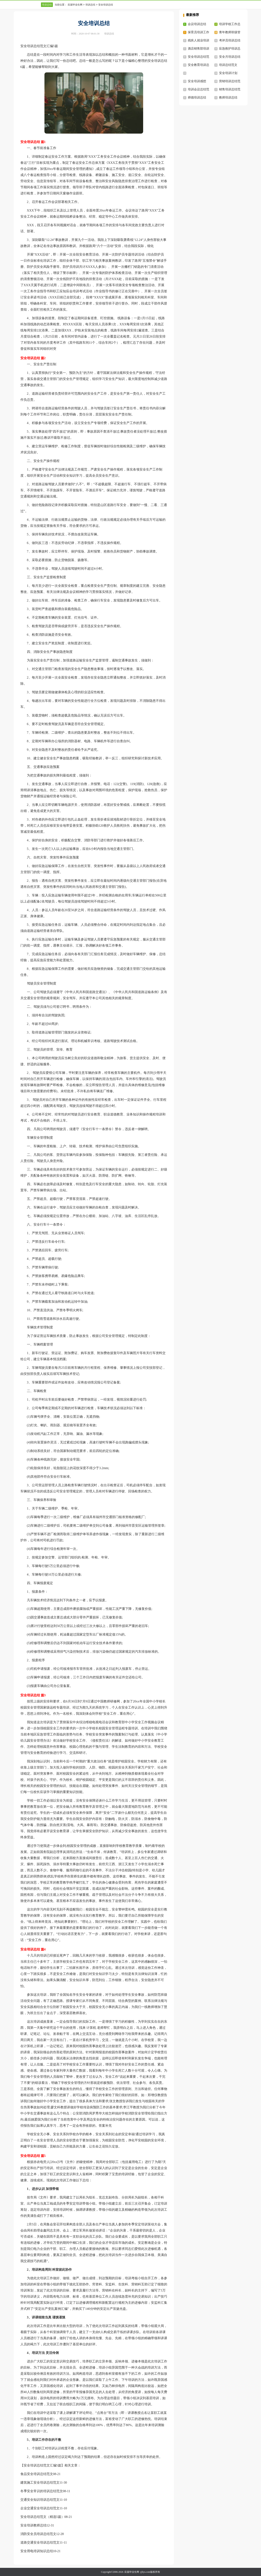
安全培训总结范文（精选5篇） (42, 2516)
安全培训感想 (197, 81)
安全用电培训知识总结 (36, 2551)
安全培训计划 (228, 73)
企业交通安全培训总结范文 (40, 2508)
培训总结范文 (228, 64)
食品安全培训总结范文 (36, 2474)
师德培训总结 (197, 97)
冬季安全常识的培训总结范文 (41, 2491)
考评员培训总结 (229, 40)
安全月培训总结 (229, 56)
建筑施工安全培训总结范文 (40, 2482)
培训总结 (47, 4)
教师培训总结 (228, 97)
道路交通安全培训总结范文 (40, 2542)
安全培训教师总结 (33, 2525)
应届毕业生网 (75, 4)
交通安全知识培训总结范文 (40, 2499)
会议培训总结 (197, 24)
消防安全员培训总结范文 (38, 2534)
